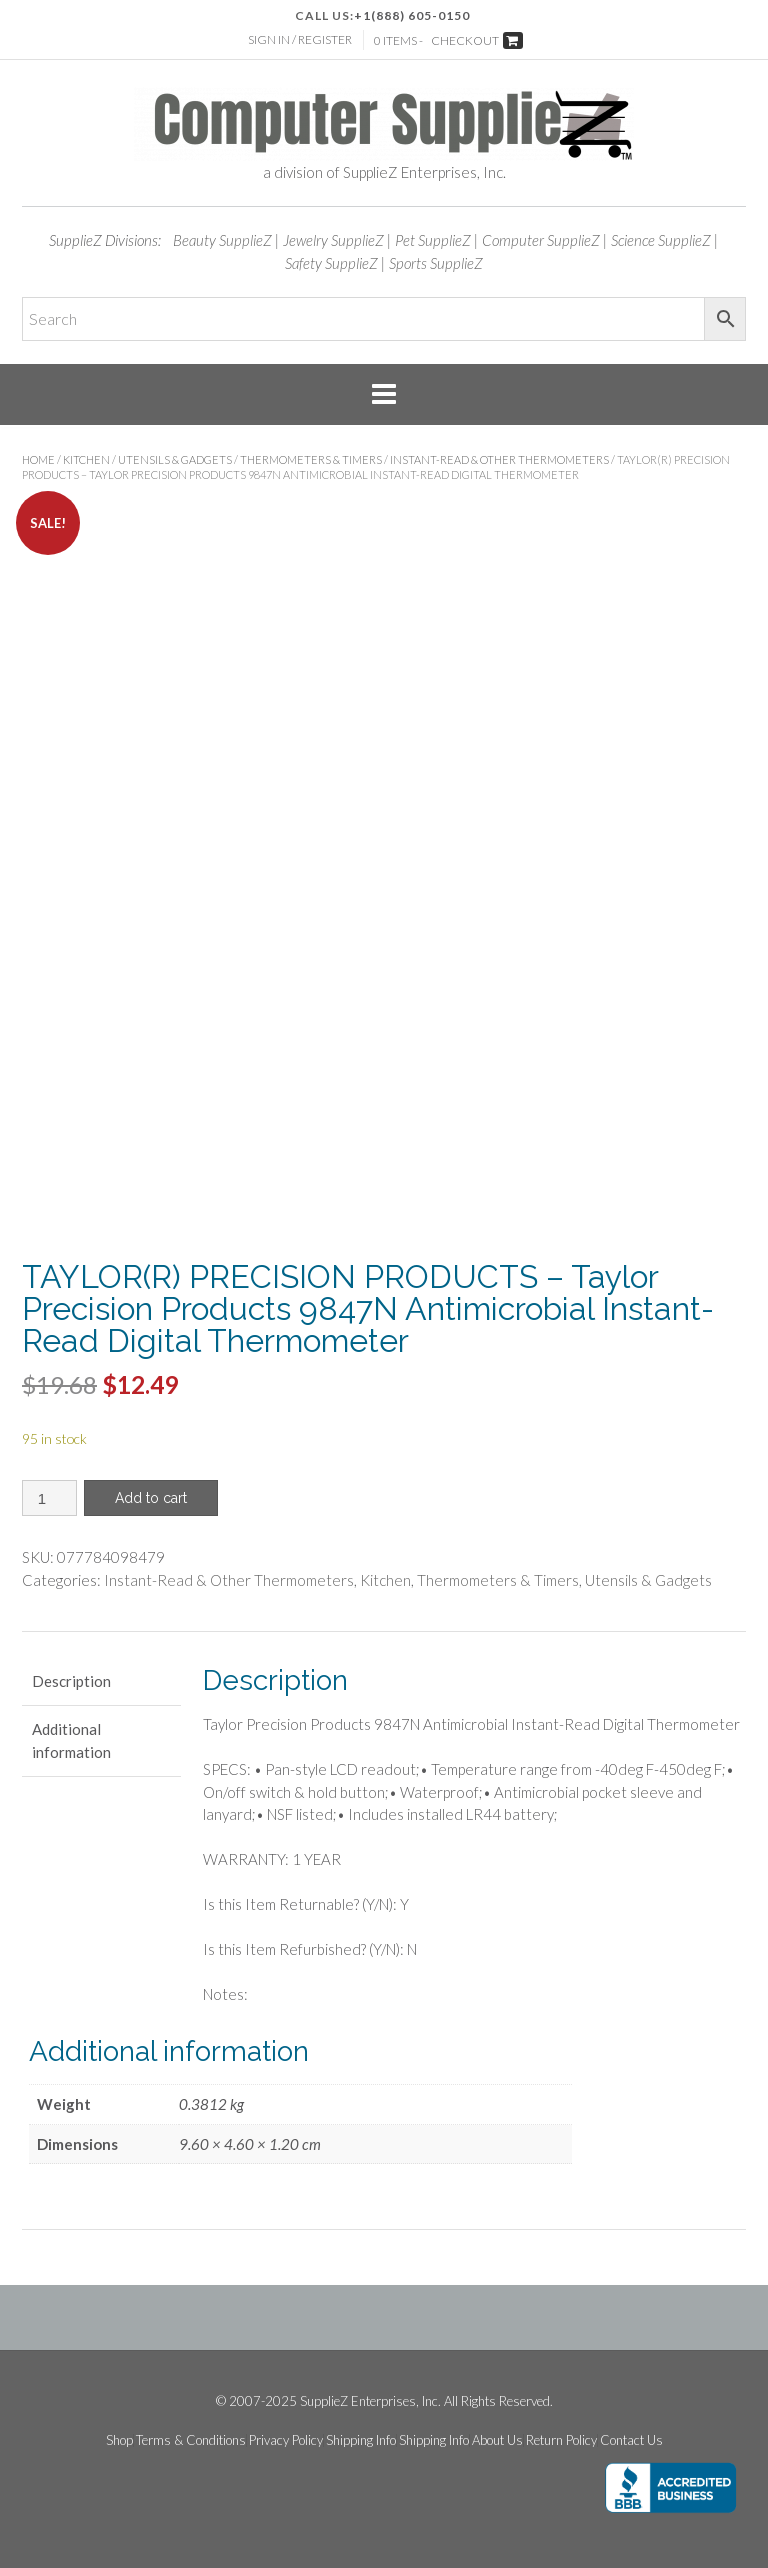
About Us (497, 2440)
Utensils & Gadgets (175, 459)
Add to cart (151, 1498)
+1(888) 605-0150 (412, 15)
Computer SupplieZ (541, 240)
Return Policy (561, 2440)
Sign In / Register (300, 39)
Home (38, 459)
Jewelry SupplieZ (333, 240)
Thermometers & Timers (311, 459)
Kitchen (86, 459)
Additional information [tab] (71, 1740)
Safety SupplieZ (331, 263)
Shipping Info (361, 2440)
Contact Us (631, 2440)
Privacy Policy (286, 2440)
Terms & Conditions (191, 2440)
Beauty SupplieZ (222, 240)
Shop (119, 2440)
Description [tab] (71, 1681)
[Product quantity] (49, 1498)
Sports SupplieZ (436, 263)
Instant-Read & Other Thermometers (499, 459)
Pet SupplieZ (433, 240)
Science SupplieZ (661, 240)
